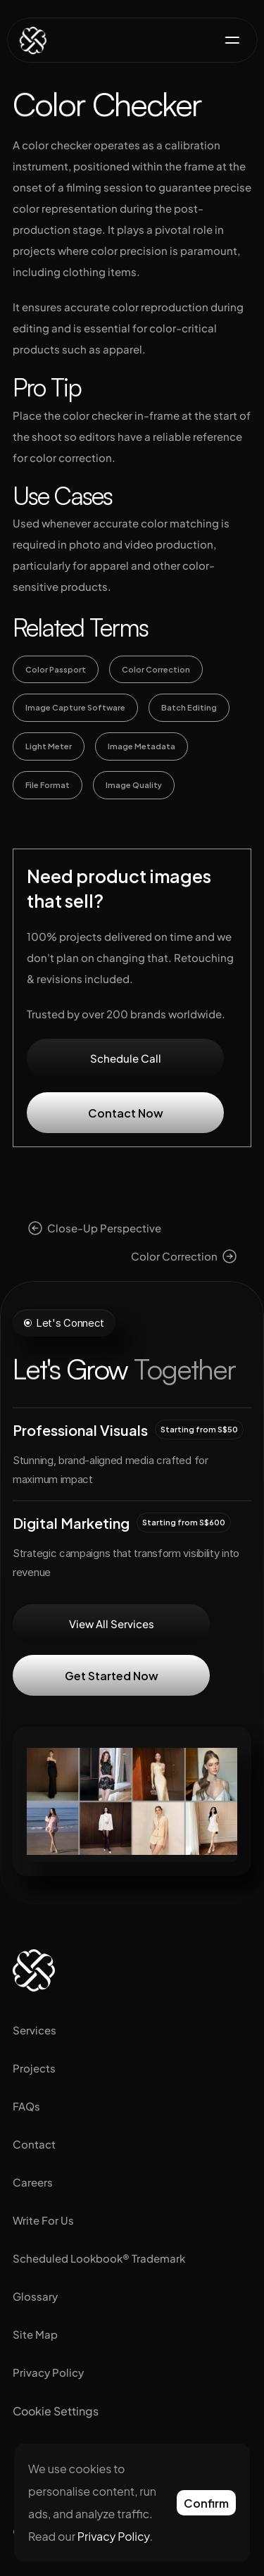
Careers (33, 2182)
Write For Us (43, 2220)
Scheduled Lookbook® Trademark (99, 2258)
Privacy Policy (48, 2372)
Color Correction (174, 1256)
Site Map (35, 2334)
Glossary (35, 2296)
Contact (34, 2144)
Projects (34, 2068)
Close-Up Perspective (104, 1227)
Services (34, 2030)
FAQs (26, 2106)
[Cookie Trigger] (56, 2411)
